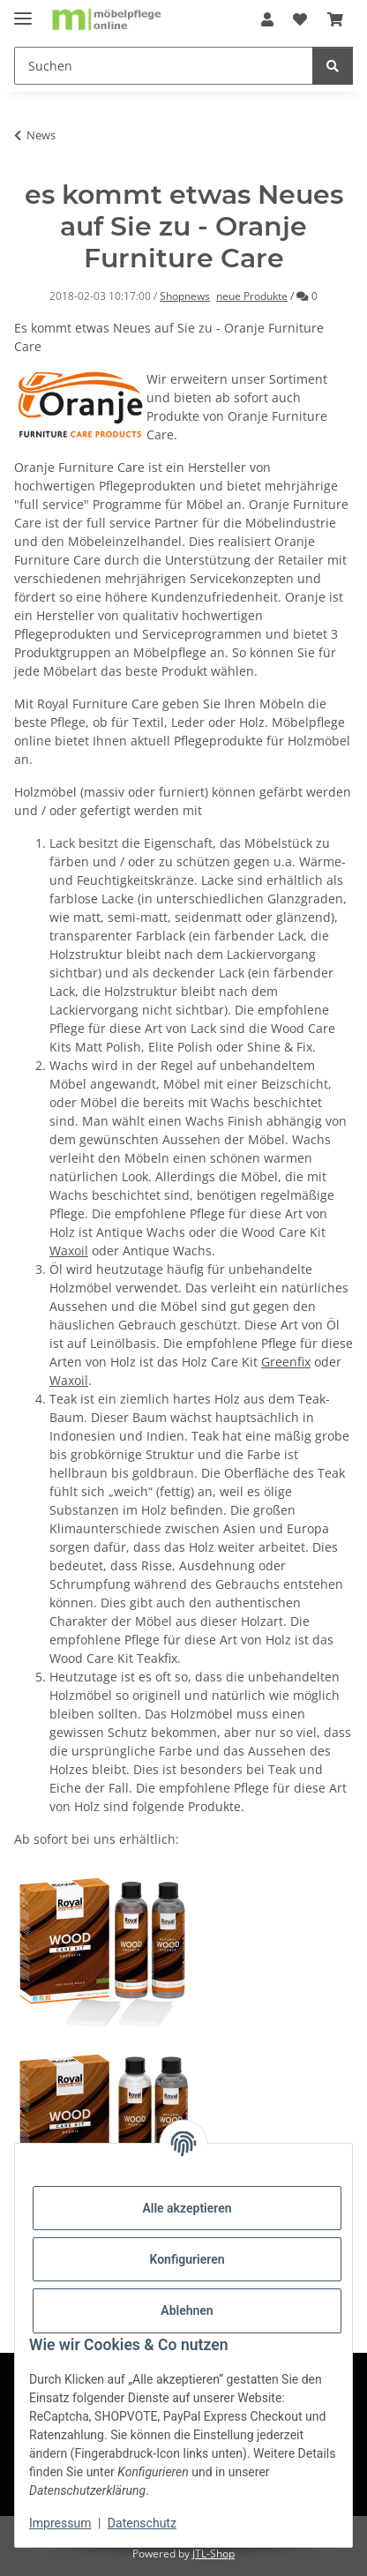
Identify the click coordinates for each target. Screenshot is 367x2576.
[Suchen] (163, 66)
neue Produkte (252, 295)
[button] (267, 19)
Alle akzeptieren (186, 2208)
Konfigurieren (186, 2259)
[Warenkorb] (335, 19)
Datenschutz (142, 2523)
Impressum (60, 2523)
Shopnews (185, 295)
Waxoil (68, 1250)
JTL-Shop (213, 2553)
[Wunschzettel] (300, 19)
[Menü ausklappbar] (23, 11)
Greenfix (286, 1361)
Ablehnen (187, 2310)
